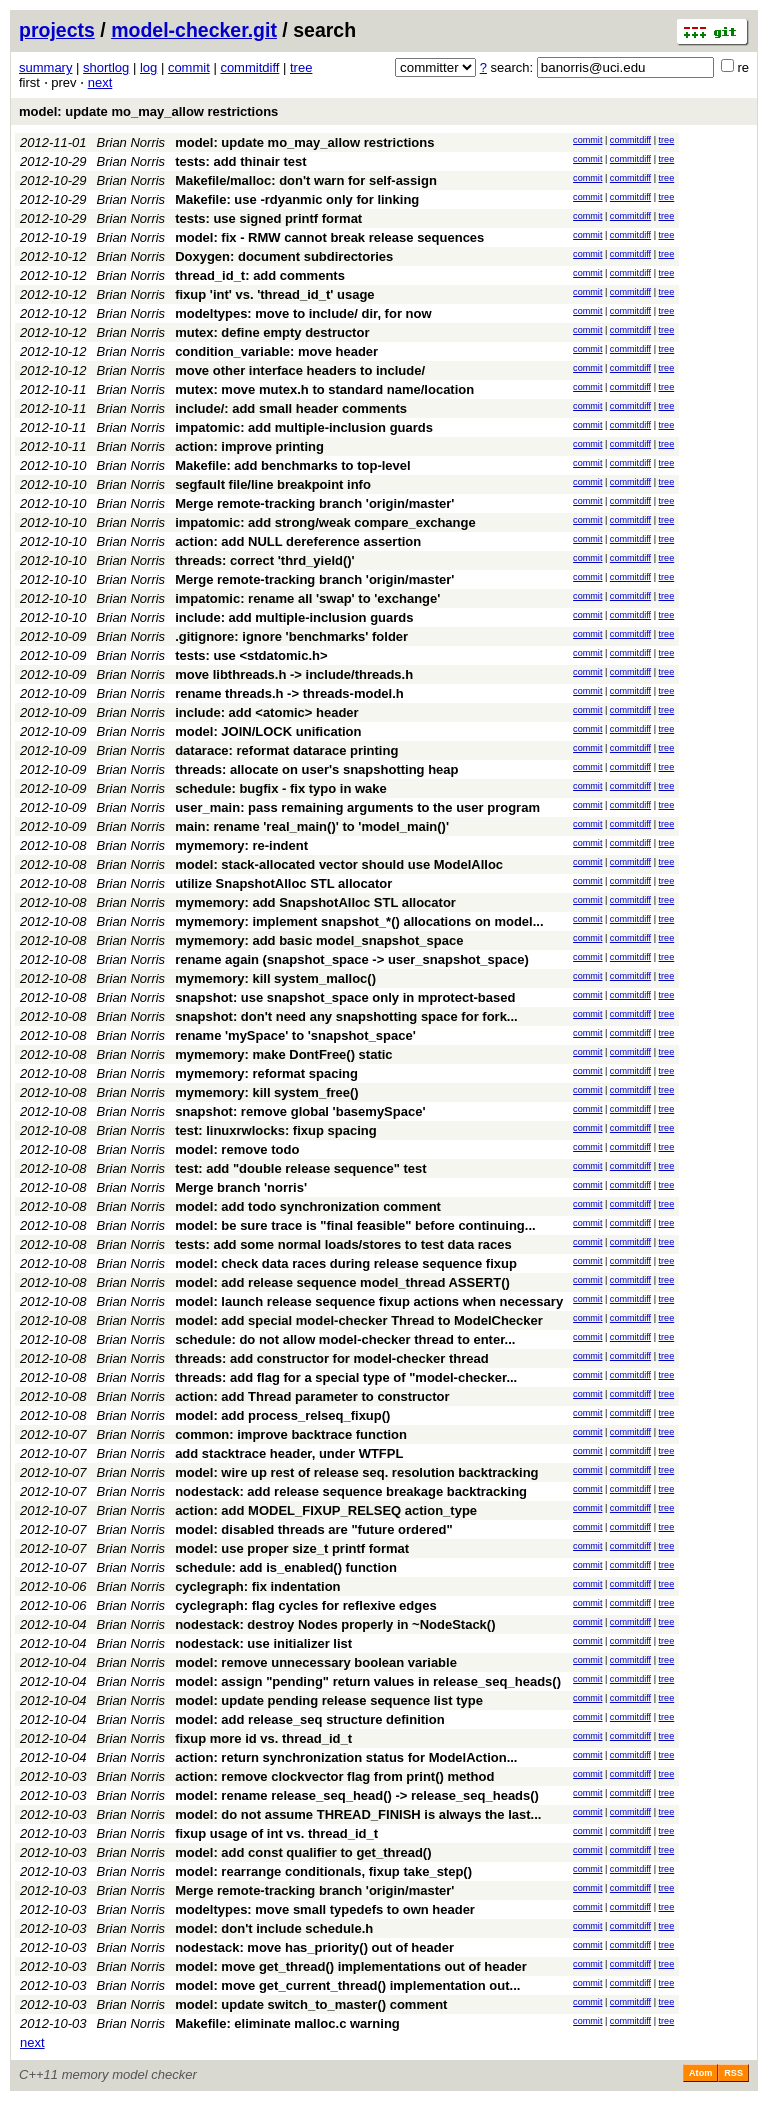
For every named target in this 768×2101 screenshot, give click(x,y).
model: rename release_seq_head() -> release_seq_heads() (357, 1795)
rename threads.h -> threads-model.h (289, 693)
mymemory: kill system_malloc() (275, 978)
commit (189, 67)
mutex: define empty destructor (272, 332)
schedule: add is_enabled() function (286, 1567)
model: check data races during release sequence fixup (346, 1263)
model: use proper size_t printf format (292, 1548)
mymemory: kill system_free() (267, 1092)
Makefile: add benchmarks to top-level (293, 465)
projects (57, 30)
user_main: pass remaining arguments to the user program (357, 807)
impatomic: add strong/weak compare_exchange (325, 522)
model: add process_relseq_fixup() (282, 1415)
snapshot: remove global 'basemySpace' (300, 1111)
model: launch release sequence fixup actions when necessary (369, 1301)
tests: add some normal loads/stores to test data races (343, 1244)
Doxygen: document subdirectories (284, 256)
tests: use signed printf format (268, 218)
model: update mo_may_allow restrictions (148, 111)
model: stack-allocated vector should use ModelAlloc (339, 864)
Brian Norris (131, 142)
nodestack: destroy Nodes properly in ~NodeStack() (335, 1624)
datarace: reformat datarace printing (286, 750)
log (148, 67)
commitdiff (249, 67)
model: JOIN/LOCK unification (268, 731)
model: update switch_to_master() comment (311, 2004)
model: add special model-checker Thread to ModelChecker (359, 1320)
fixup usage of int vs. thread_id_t (276, 1833)
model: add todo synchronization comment (308, 1206)
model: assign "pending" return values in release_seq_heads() (368, 1681)
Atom (700, 2073)
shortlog (106, 67)
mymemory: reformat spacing (266, 1073)
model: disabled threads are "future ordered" (313, 1529)
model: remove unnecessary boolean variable (316, 1662)
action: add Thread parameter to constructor (312, 1396)
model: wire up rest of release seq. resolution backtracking (356, 1472)
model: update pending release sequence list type (329, 1700)
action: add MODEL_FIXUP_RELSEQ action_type (326, 1510)
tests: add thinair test (240, 161)
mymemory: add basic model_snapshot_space (319, 940)
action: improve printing (249, 446)
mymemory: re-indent (241, 845)
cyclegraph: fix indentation (257, 1586)
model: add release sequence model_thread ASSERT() (342, 1282)
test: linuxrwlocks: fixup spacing (276, 1130)
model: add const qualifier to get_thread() (303, 1852)
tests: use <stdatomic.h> (251, 655)
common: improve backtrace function (291, 1434)
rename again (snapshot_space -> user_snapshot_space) (352, 959)
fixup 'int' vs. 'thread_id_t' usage (274, 294)
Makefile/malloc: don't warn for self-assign (306, 180)
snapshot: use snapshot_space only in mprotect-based (345, 997)
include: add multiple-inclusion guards (294, 617)
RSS (733, 2073)
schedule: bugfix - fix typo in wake (281, 788)
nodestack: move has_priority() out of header (314, 1947)
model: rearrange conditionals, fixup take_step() (323, 1871)
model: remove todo (237, 1149)
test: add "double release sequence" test (300, 1168)
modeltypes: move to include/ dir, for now (303, 313)
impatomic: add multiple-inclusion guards (304, 427)
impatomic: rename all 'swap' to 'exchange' (307, 598)
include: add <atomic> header (267, 712)
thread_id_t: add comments (260, 275)
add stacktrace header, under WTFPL (289, 1453)
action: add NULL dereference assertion (298, 541)
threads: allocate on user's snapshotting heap (316, 769)
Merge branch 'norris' (241, 1187)
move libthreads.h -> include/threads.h (294, 674)
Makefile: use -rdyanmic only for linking (297, 199)
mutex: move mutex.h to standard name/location (324, 389)
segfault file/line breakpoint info (273, 484)
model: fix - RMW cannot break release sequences (329, 237)
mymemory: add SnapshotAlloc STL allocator (315, 902)
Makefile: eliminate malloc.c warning (287, 2023)
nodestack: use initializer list (263, 1643)
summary (45, 67)
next (100, 82)
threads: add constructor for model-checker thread (332, 1358)
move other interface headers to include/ (300, 370)
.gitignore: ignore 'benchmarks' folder (291, 636)
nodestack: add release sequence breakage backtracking (351, 1491)
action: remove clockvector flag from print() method (334, 1776)
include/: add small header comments (291, 408)
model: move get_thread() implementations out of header (351, 1966)
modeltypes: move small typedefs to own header (325, 1909)
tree (301, 67)
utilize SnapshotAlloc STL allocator (283, 883)
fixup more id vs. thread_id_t (263, 1738)
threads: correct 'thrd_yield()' (265, 560)
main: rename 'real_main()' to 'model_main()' (312, 826)
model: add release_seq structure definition (309, 1719)
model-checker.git (194, 30)
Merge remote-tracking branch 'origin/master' (314, 503)
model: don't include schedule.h (274, 1928)
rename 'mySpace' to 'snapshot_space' (295, 1035)
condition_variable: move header (276, 351)
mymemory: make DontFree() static (283, 1054)
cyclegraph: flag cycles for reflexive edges (306, 1605)
